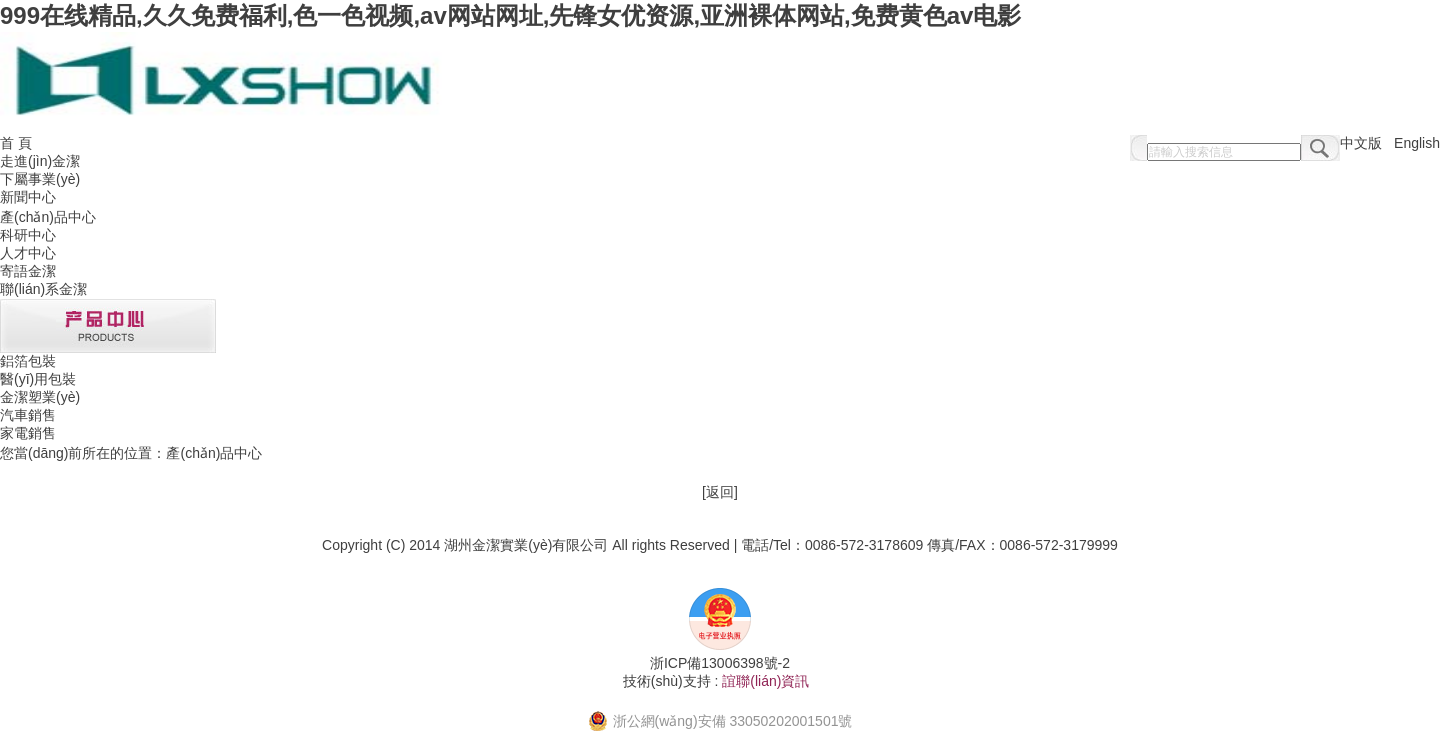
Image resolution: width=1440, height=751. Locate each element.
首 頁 (16, 143)
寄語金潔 (28, 271)
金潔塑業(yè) (40, 397)
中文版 (1361, 143)
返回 (720, 492)
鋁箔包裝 (28, 361)
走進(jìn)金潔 (40, 161)
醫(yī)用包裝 (38, 379)
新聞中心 (28, 197)
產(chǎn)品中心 (48, 217)
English (1417, 143)
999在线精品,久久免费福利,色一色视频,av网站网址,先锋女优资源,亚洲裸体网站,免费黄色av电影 (510, 15)
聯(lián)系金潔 (43, 289)
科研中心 (28, 235)
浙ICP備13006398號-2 (720, 663)
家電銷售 (28, 433)
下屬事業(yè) (40, 179)
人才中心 (28, 253)
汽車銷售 (28, 415)
